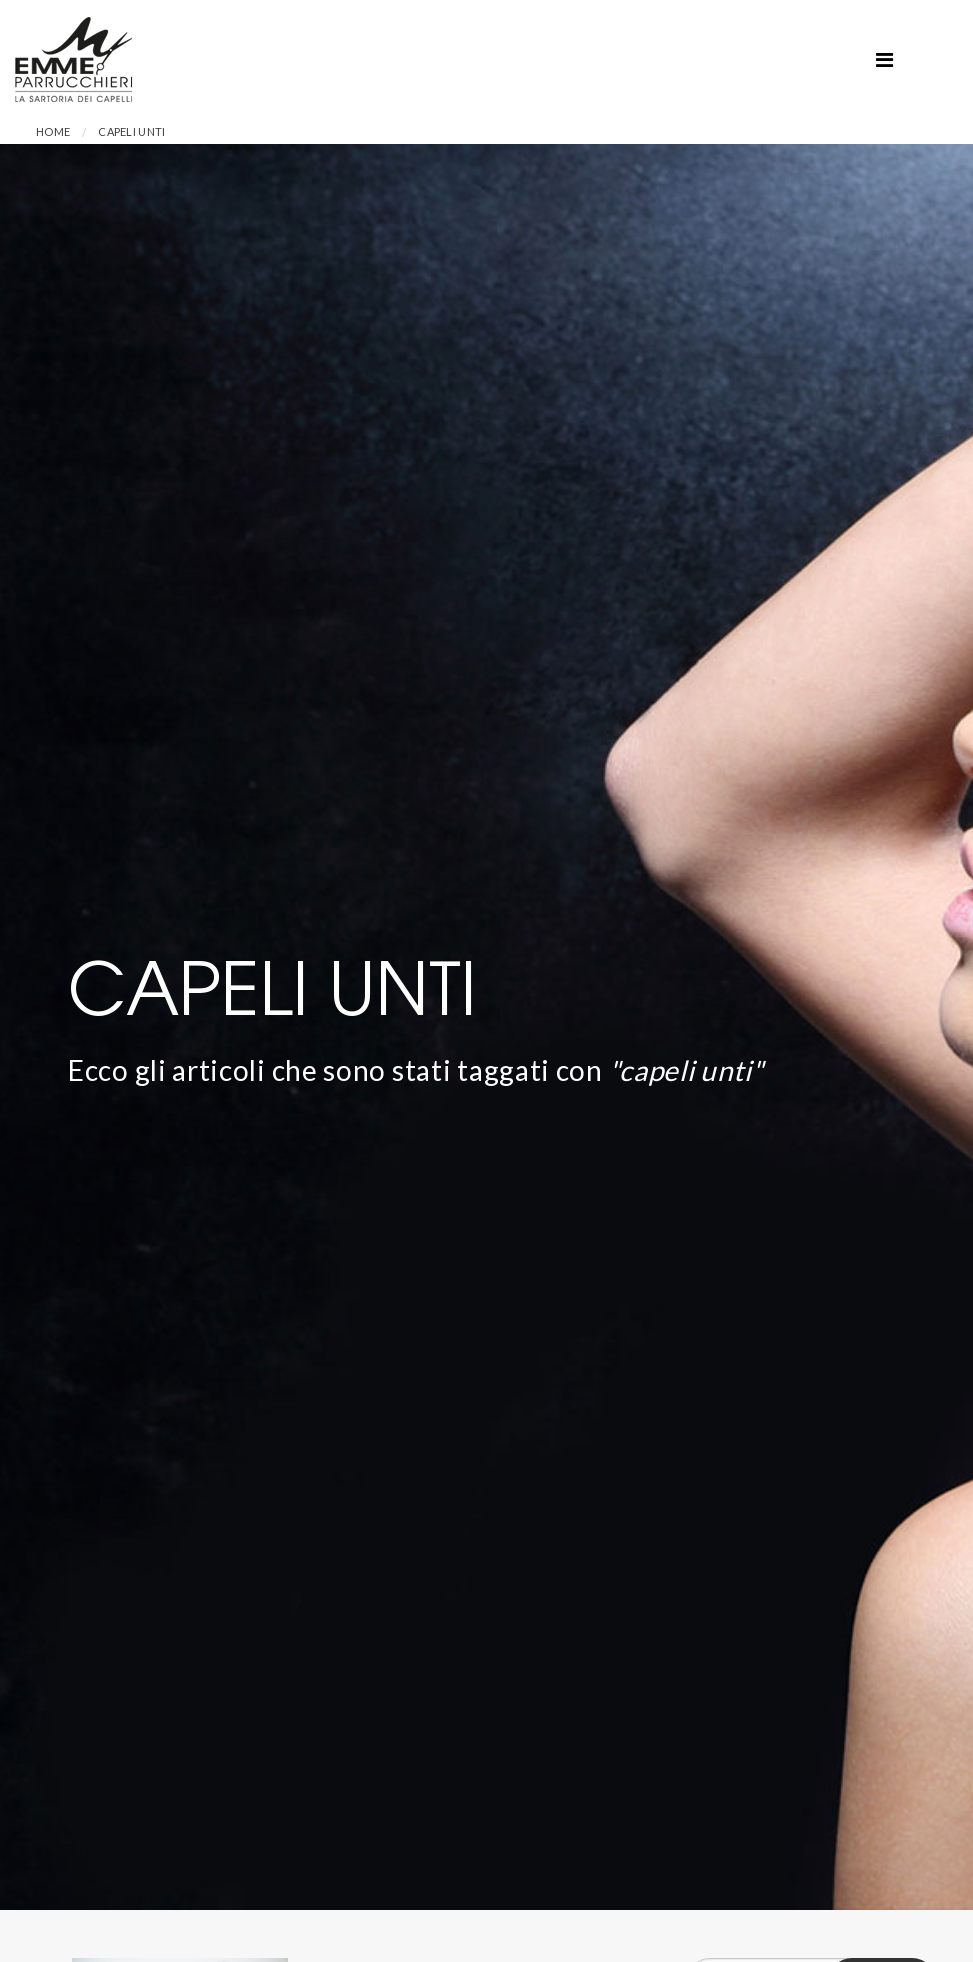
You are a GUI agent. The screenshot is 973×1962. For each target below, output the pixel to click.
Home (53, 131)
